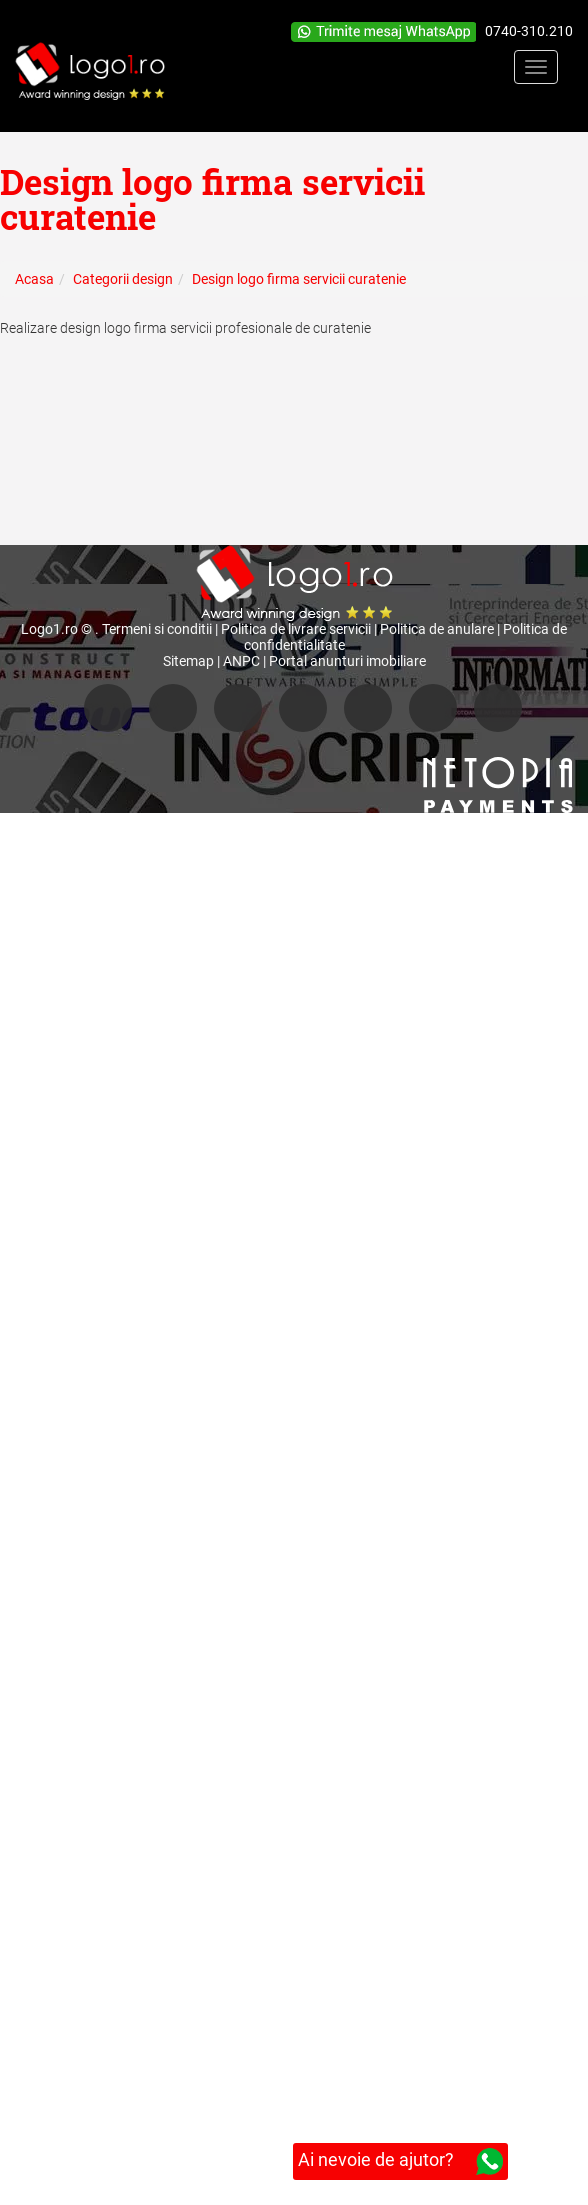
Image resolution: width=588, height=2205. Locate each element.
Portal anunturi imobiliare (347, 661)
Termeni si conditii (157, 629)
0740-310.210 (529, 31)
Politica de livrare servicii (296, 629)
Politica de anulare (437, 629)
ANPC (241, 661)
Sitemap (188, 661)
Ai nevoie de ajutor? (400, 2161)
